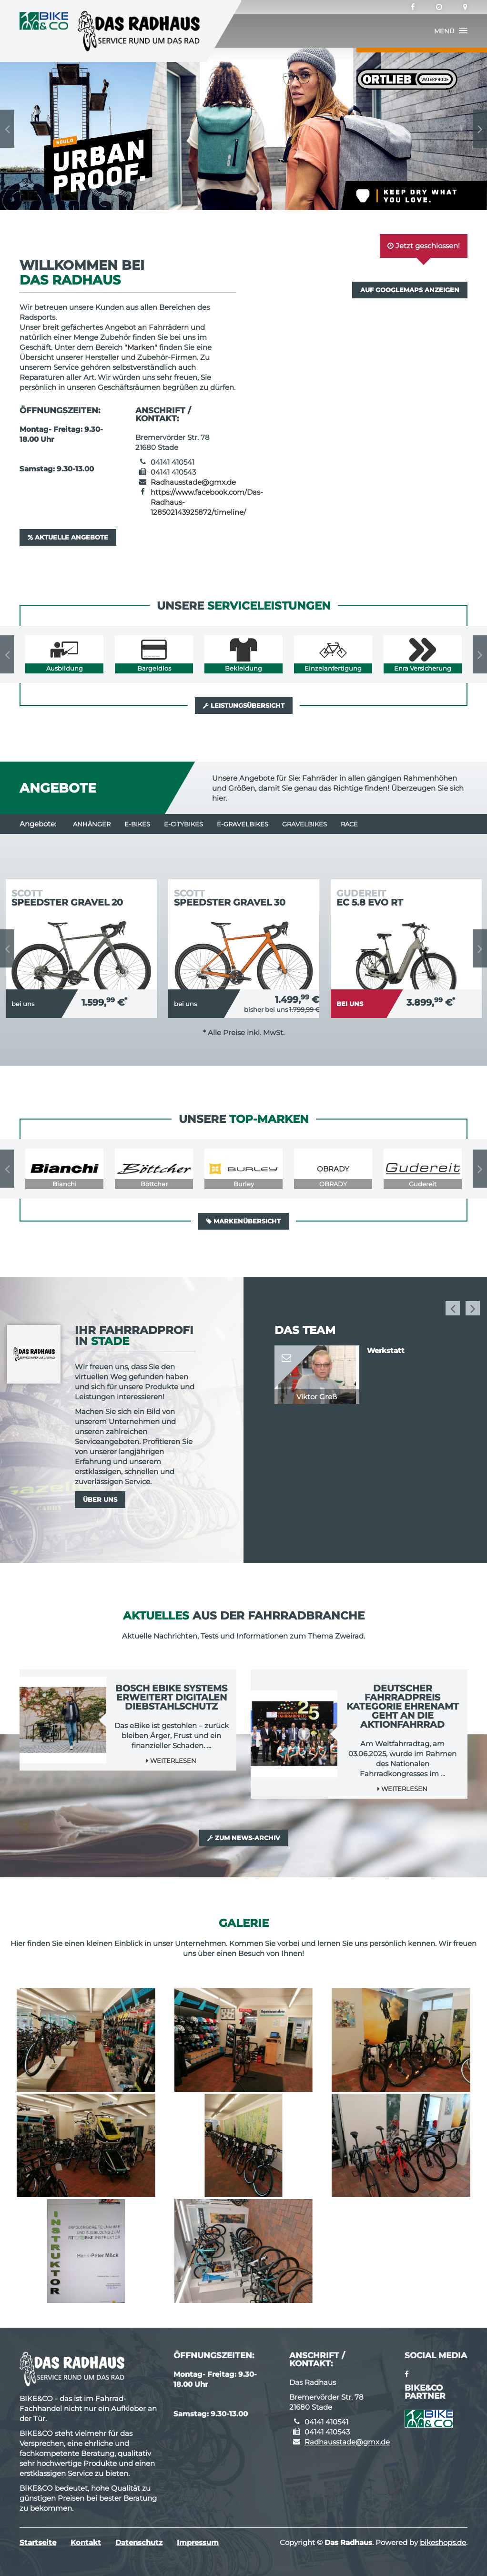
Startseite (38, 2542)
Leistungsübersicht (243, 705)
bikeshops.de (443, 2542)
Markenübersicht (243, 1221)
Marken (140, 347)
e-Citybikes (183, 824)
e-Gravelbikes (242, 824)
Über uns (100, 1499)
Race (349, 824)
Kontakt (86, 2542)
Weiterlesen (171, 1760)
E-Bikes (137, 824)
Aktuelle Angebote (68, 537)
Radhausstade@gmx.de (193, 482)
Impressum (198, 2542)
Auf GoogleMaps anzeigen (409, 290)
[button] (450, 31)
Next (480, 129)
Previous (7, 129)
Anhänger (92, 824)
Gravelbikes (304, 824)
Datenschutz (138, 2542)
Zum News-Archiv (243, 1838)
